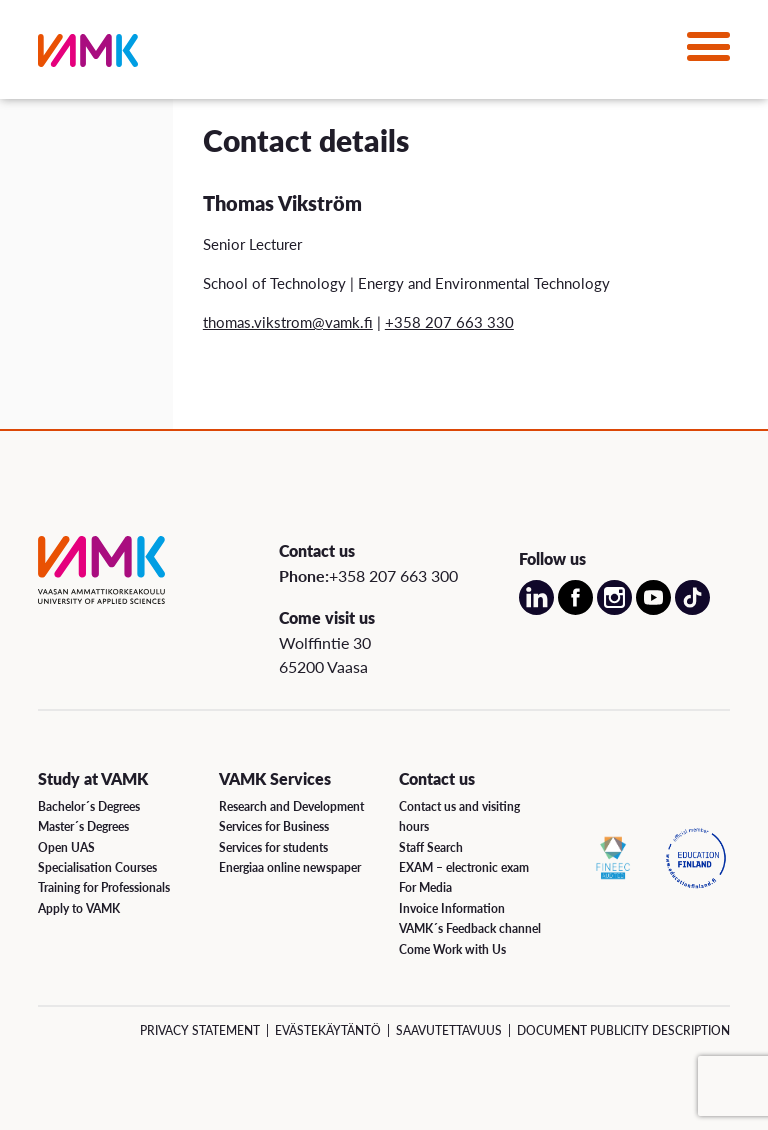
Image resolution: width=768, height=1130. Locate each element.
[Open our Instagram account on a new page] (614, 609)
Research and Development (291, 806)
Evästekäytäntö (328, 1030)
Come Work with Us (452, 949)
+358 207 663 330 (449, 321)
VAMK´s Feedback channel (470, 928)
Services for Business (274, 826)
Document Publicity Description (623, 1030)
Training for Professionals (104, 887)
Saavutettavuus (449, 1030)
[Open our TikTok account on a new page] (692, 609)
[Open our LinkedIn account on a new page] (536, 609)
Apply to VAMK (79, 908)
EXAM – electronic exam (464, 867)
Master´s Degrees (83, 826)
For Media (425, 887)
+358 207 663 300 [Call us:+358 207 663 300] (393, 575)
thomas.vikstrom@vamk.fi (288, 321)
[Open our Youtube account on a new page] (653, 609)
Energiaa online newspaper (290, 867)
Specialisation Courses (97, 867)
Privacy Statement (200, 1030)
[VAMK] (88, 54)
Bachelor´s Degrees (89, 806)
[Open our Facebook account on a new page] (575, 609)
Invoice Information (452, 908)
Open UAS (66, 847)
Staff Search (431, 847)
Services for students (273, 847)
